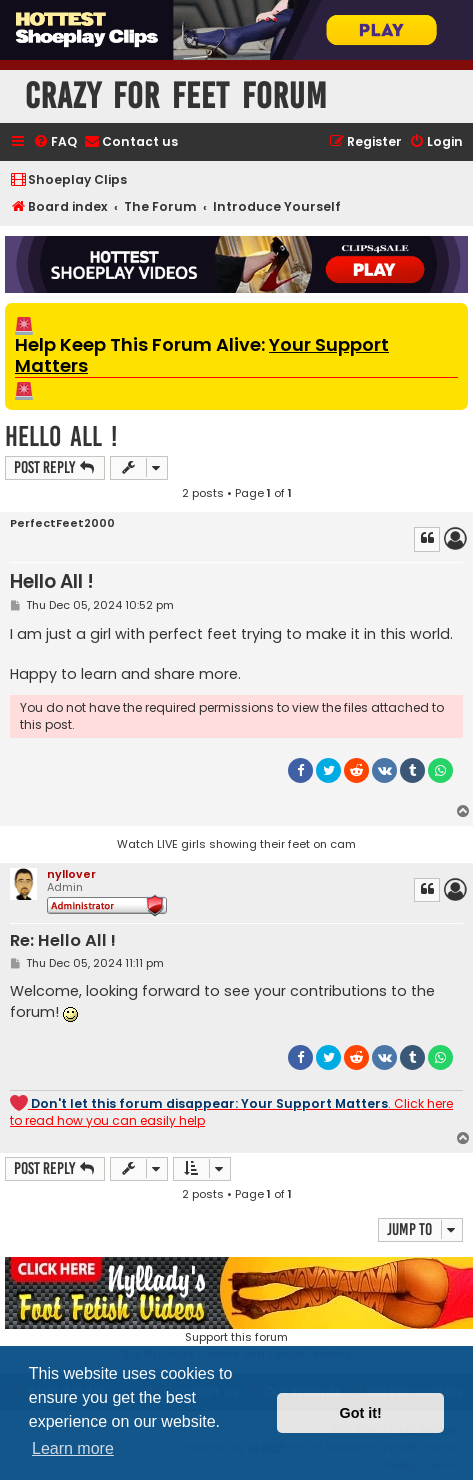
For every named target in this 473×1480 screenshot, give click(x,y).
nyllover (71, 874)
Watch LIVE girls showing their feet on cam (236, 844)
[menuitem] (55, 142)
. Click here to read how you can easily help (231, 1111)
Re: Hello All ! (63, 941)
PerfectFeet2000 (62, 523)
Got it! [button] (361, 1413)
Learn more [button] (73, 1448)
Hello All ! (61, 436)
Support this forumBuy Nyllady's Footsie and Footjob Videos (236, 1309)
